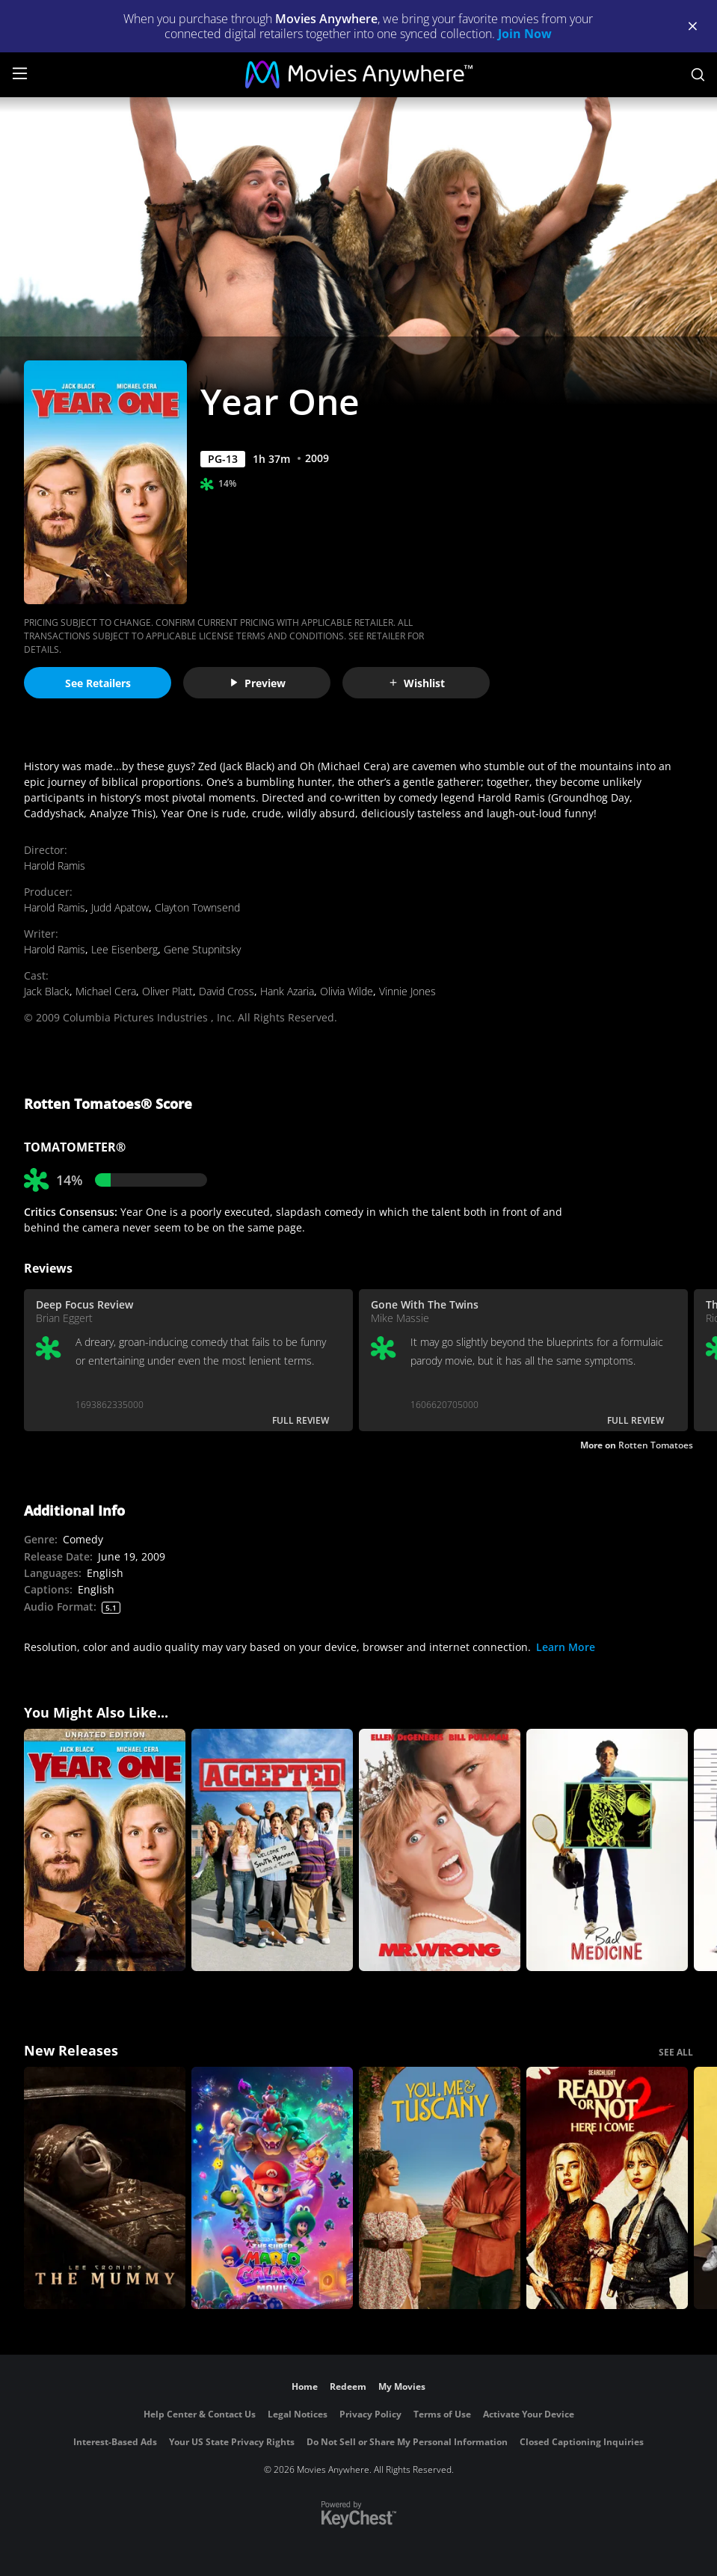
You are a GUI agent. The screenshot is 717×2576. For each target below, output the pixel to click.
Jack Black (47, 991)
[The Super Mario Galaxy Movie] (272, 2188)
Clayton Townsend (197, 907)
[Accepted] (272, 1850)
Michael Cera (106, 991)
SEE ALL (676, 2052)
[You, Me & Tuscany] (439, 2188)
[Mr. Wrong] (439, 1850)
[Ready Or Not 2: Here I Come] (607, 2188)
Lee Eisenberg (124, 949)
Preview (257, 683)
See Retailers (98, 683)
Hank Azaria (287, 991)
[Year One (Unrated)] (104, 1850)
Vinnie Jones (407, 991)
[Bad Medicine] (607, 1850)
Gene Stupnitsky (202, 949)
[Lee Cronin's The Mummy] (104, 2188)
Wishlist (416, 683)
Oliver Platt (167, 991)
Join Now (525, 33)
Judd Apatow (120, 907)
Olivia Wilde (346, 991)
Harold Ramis (54, 865)
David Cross (226, 991)
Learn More (565, 1647)
